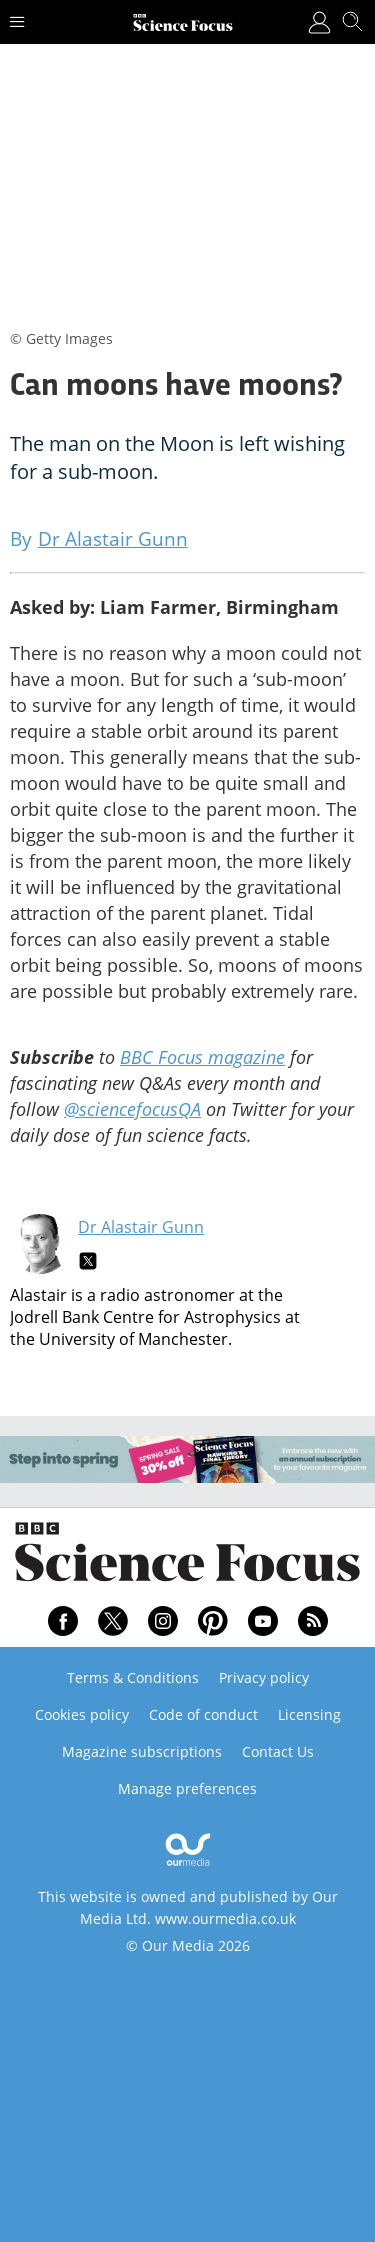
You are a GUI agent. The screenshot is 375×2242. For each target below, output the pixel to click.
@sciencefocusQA (132, 1109)
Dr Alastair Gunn (141, 1227)
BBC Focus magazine (202, 1057)
